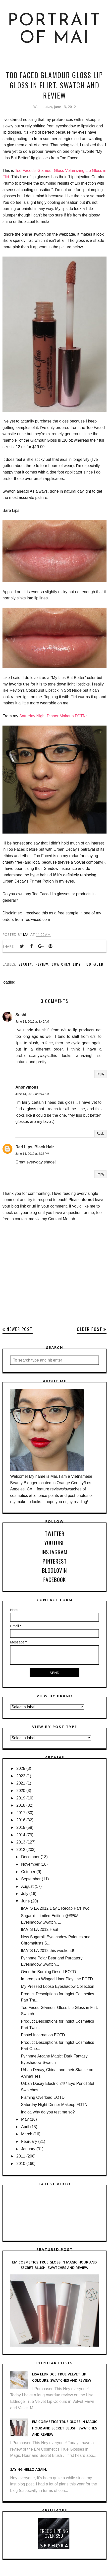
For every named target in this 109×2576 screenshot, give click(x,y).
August (27, 1886)
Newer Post (20, 1329)
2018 (20, 1805)
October (28, 1872)
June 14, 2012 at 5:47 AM (32, 1094)
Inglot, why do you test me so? (48, 2112)
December (30, 1857)
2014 (20, 1835)
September (31, 1879)
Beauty (25, 964)
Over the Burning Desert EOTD (48, 1972)
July (24, 1894)
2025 (20, 1768)
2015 (20, 1827)
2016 (20, 1820)
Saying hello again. (28, 2469)
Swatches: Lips (66, 964)
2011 (20, 2156)
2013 (20, 1842)
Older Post (89, 1329)
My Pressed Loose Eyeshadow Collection (57, 1986)
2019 (20, 1798)
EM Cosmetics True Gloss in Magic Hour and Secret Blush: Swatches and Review (54, 2265)
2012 (20, 1849)
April (25, 2127)
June (25, 1901)
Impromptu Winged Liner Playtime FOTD (57, 1979)
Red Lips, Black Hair (34, 1147)
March (26, 2134)
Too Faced (94, 964)
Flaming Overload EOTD (42, 2097)
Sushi (20, 1015)
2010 (20, 2163)
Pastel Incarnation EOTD (43, 2035)
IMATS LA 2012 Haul (39, 1929)
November (30, 1864)
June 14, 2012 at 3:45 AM (32, 1021)
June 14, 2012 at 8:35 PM (32, 1154)
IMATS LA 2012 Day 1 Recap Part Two (55, 1908)
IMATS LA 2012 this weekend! (47, 1950)
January (28, 2149)
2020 (20, 1790)
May (25, 2119)
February (29, 2141)
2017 (20, 1813)
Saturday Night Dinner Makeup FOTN (52, 716)
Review (42, 964)
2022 (20, 1776)
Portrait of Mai (54, 29)
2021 (20, 1783)
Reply (100, 1074)
